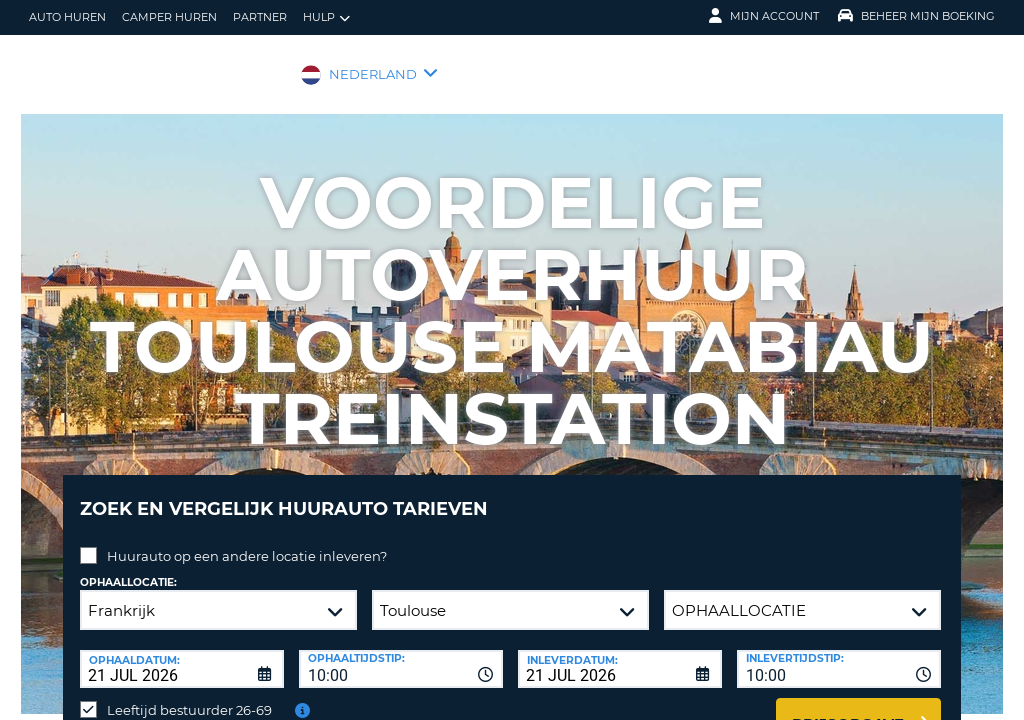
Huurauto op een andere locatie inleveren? (247, 541)
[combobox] (401, 654)
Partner (260, 17)
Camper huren (169, 17)
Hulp (326, 17)
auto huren (67, 17)
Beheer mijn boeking (916, 16)
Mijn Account (764, 16)
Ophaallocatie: (128, 567)
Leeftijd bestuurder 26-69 (189, 695)
